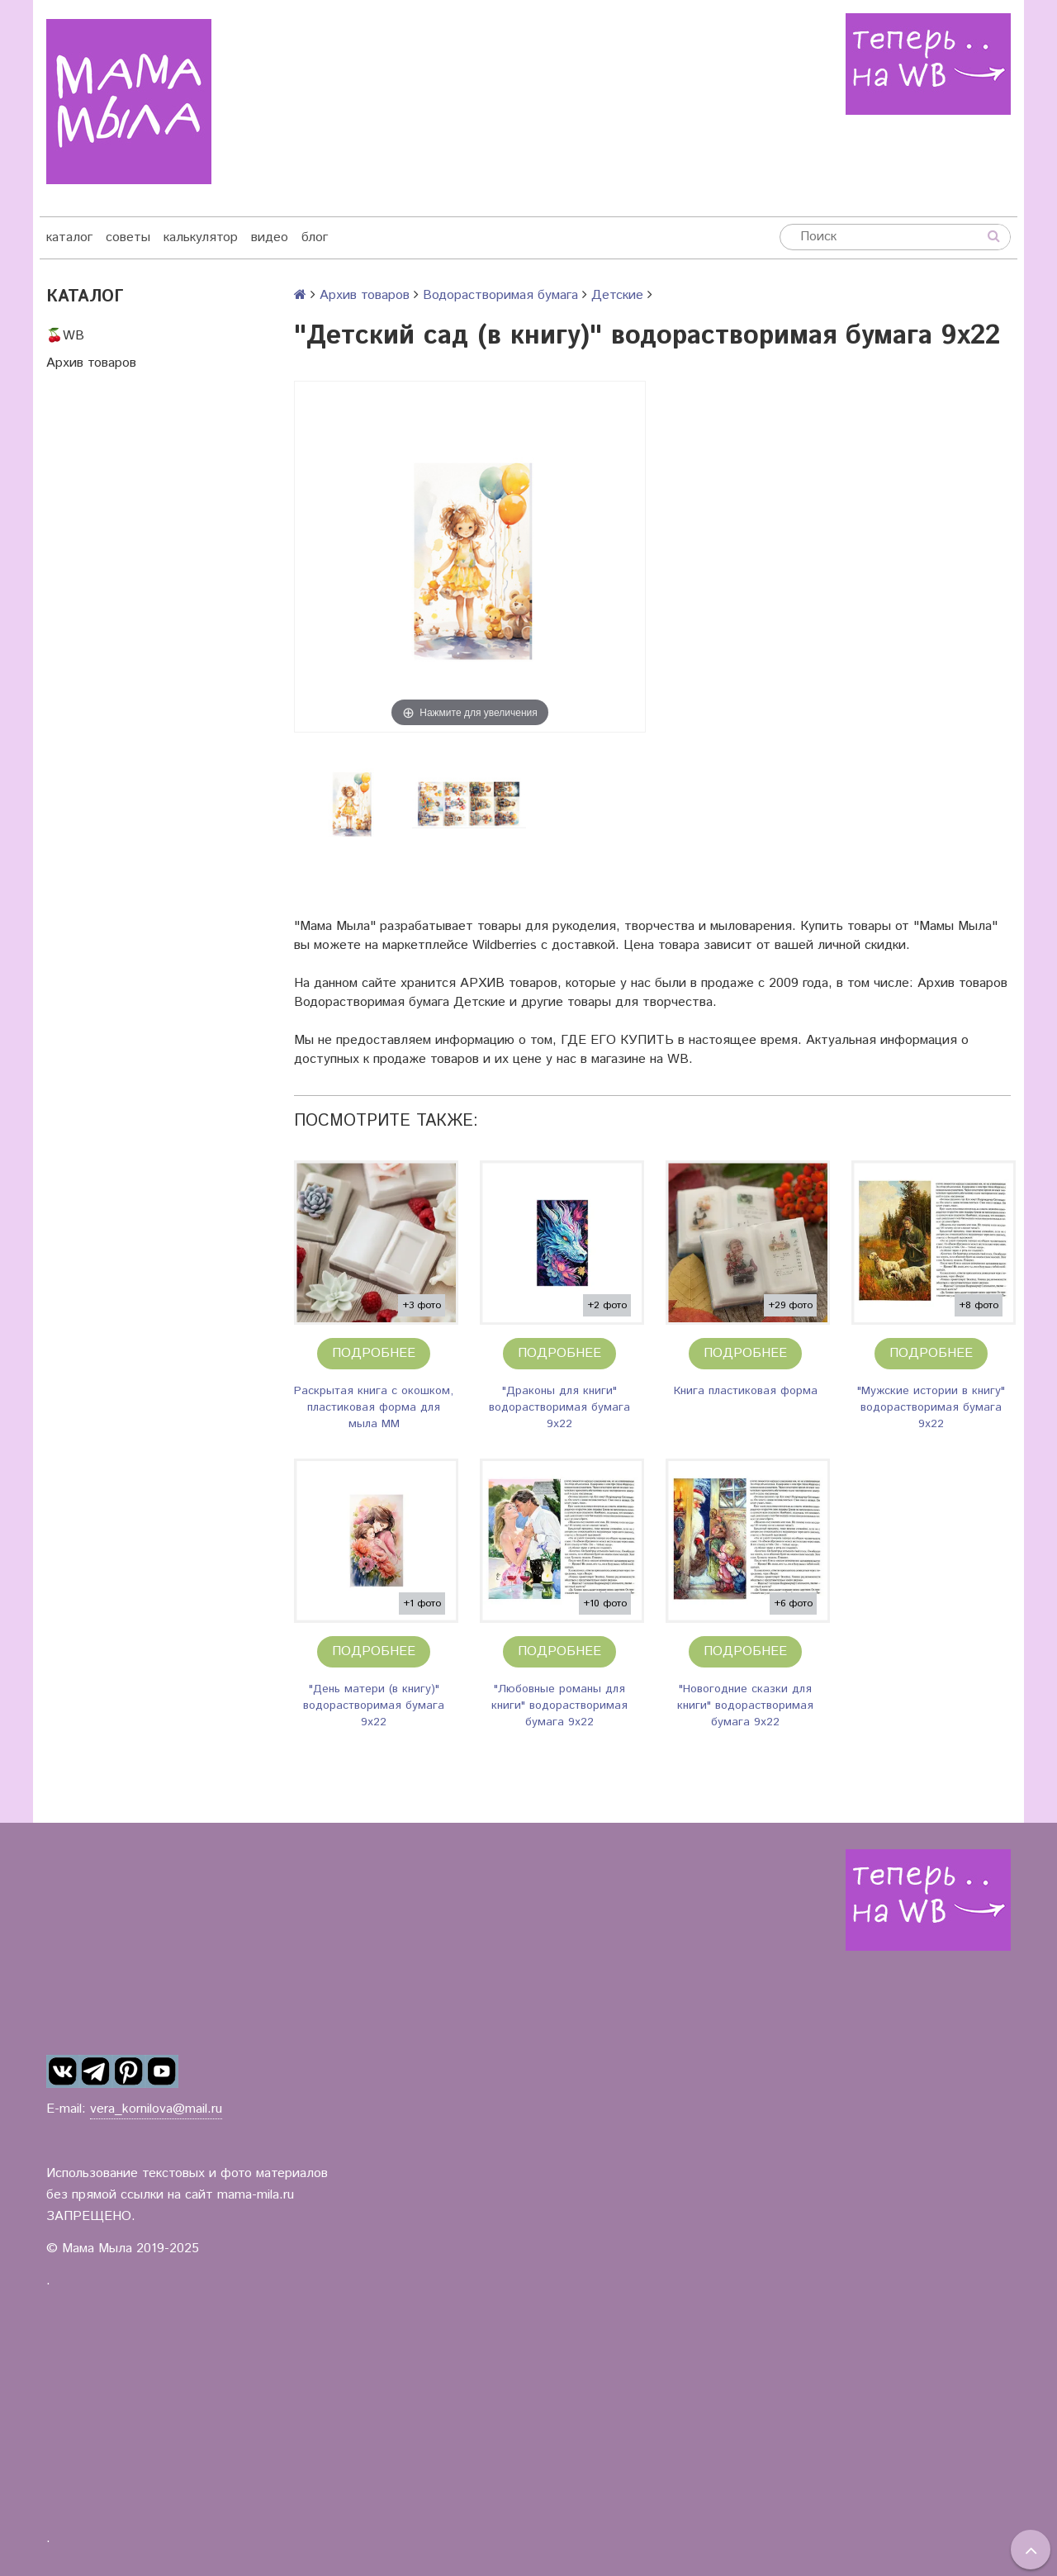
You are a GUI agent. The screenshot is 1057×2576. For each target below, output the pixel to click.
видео (269, 237)
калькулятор (201, 237)
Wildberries (504, 945)
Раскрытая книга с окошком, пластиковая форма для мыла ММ (373, 1407)
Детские (617, 295)
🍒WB (65, 335)
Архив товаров (91, 362)
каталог (69, 237)
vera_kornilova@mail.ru (156, 2108)
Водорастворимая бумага (500, 295)
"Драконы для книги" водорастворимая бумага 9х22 (559, 1407)
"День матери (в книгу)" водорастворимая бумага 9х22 (373, 1705)
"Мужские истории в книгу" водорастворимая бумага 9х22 (931, 1407)
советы (128, 237)
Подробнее (373, 1353)
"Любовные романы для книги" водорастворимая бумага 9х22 (559, 1705)
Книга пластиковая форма (746, 1391)
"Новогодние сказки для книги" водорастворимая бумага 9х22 (745, 1705)
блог (314, 237)
